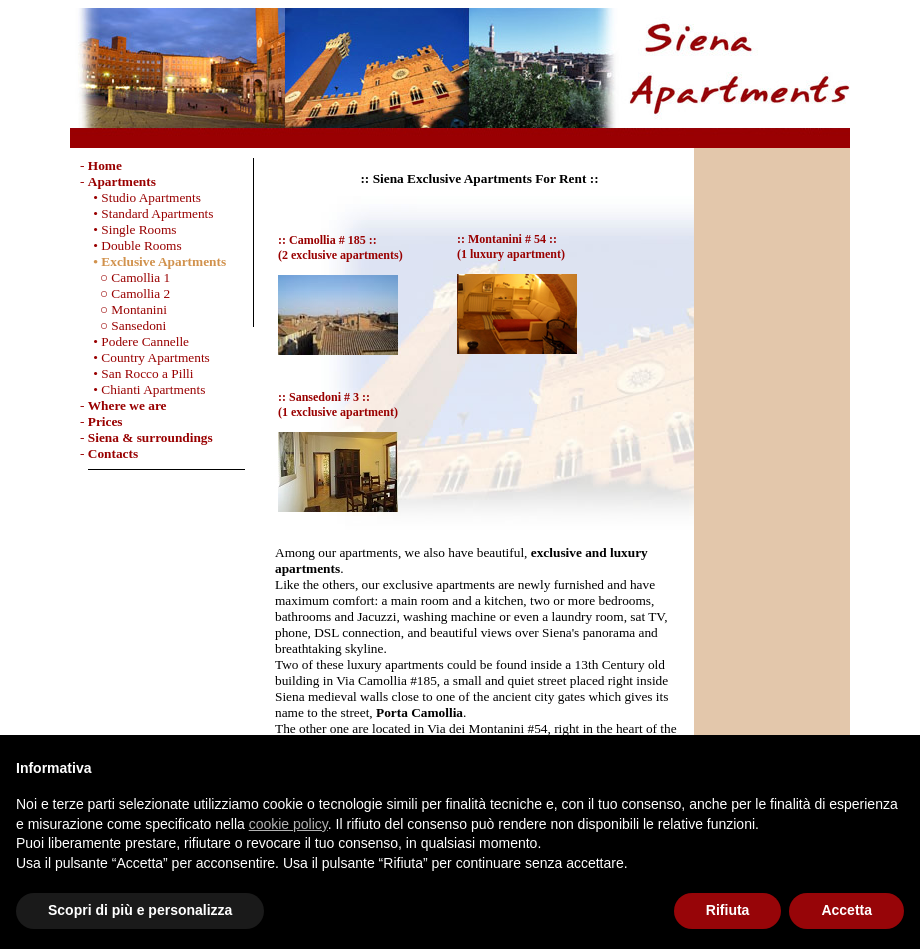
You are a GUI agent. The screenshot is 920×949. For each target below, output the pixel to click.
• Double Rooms (131, 245)
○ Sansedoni (123, 325)
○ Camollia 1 (125, 277)
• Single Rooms (128, 229)
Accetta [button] (846, 910)
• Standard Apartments (146, 213)
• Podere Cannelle (134, 341)
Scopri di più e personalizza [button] (140, 910)
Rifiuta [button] (728, 910)
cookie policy (288, 824)
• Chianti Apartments (142, 389)
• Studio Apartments (140, 197)
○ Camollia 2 (125, 293)
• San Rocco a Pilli (137, 373)
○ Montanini (123, 309)
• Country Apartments (145, 357)
